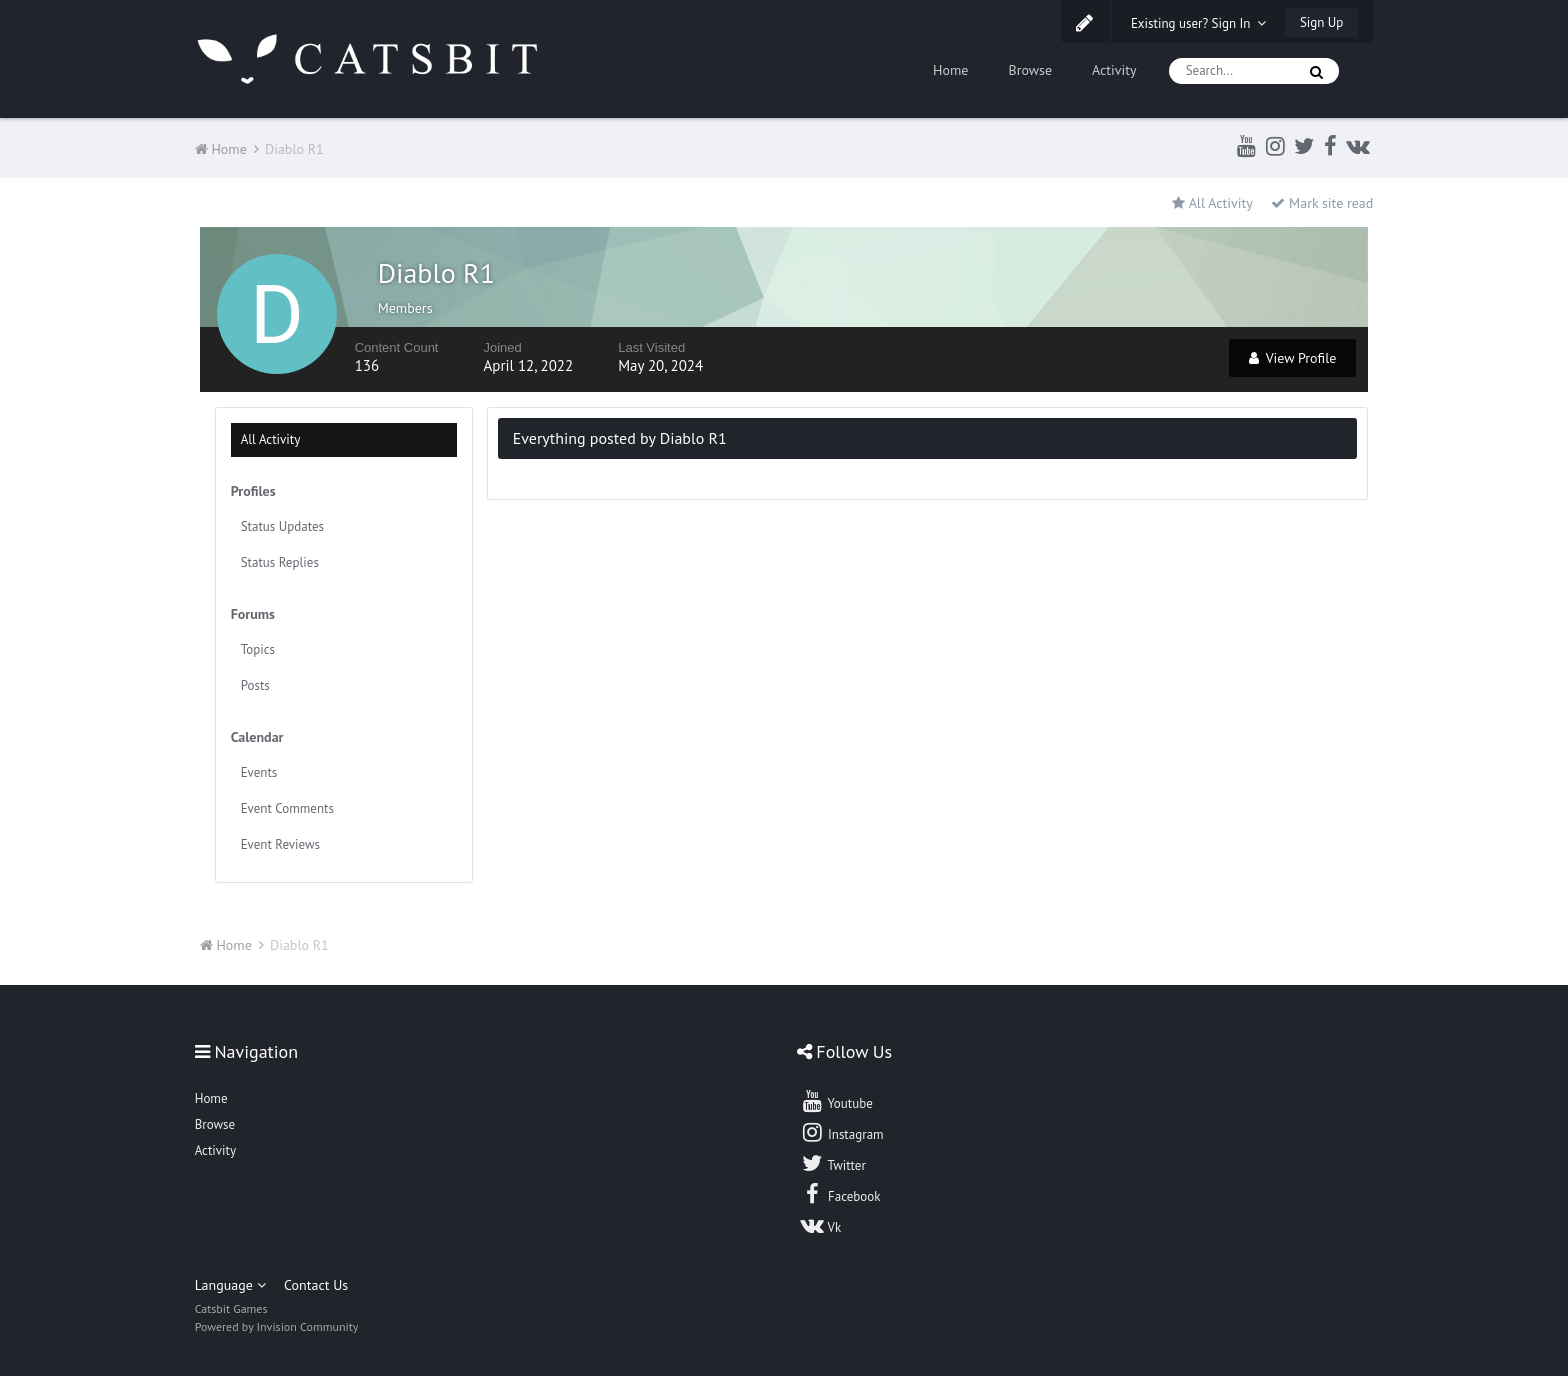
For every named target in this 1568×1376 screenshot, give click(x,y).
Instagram (842, 1132)
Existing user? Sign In (1199, 23)
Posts (255, 685)
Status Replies (280, 562)
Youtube (836, 1101)
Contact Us (316, 1285)
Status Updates (282, 526)
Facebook (840, 1194)
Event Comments (287, 808)
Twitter (833, 1163)
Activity (1114, 70)
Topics (258, 649)
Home (950, 70)
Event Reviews (280, 844)
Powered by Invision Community (277, 1326)
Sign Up (1321, 22)
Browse (1030, 70)
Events (259, 772)
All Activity (271, 439)
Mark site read (1322, 203)
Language (230, 1285)
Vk (821, 1225)
